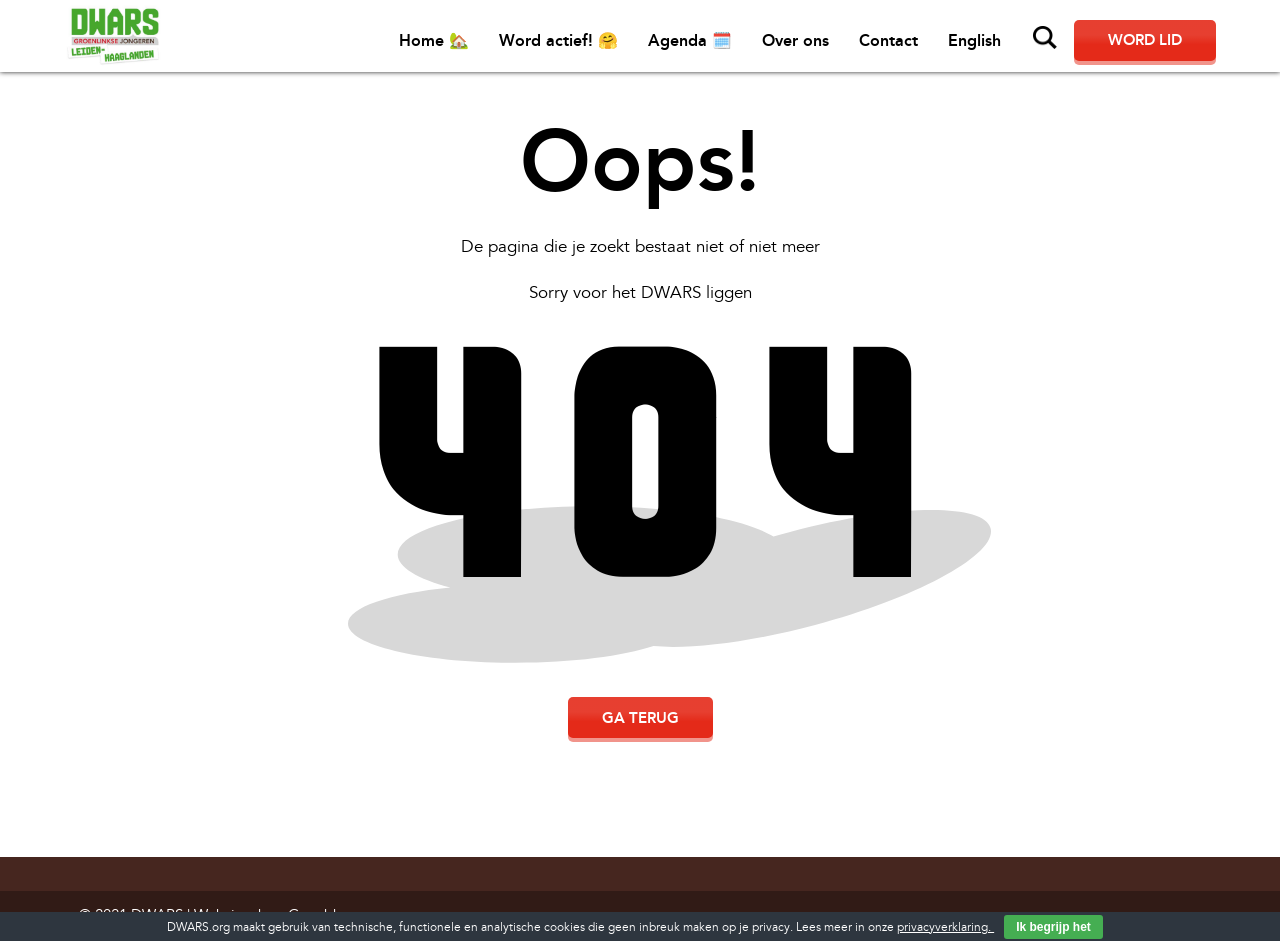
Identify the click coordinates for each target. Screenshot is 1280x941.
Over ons (795, 40)
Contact (888, 40)
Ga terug (640, 718)
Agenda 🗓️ (690, 40)
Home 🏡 (434, 40)
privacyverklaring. (945, 927)
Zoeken (1045, 38)
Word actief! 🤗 (558, 40)
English (974, 40)
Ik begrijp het (1053, 927)
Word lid (1145, 40)
